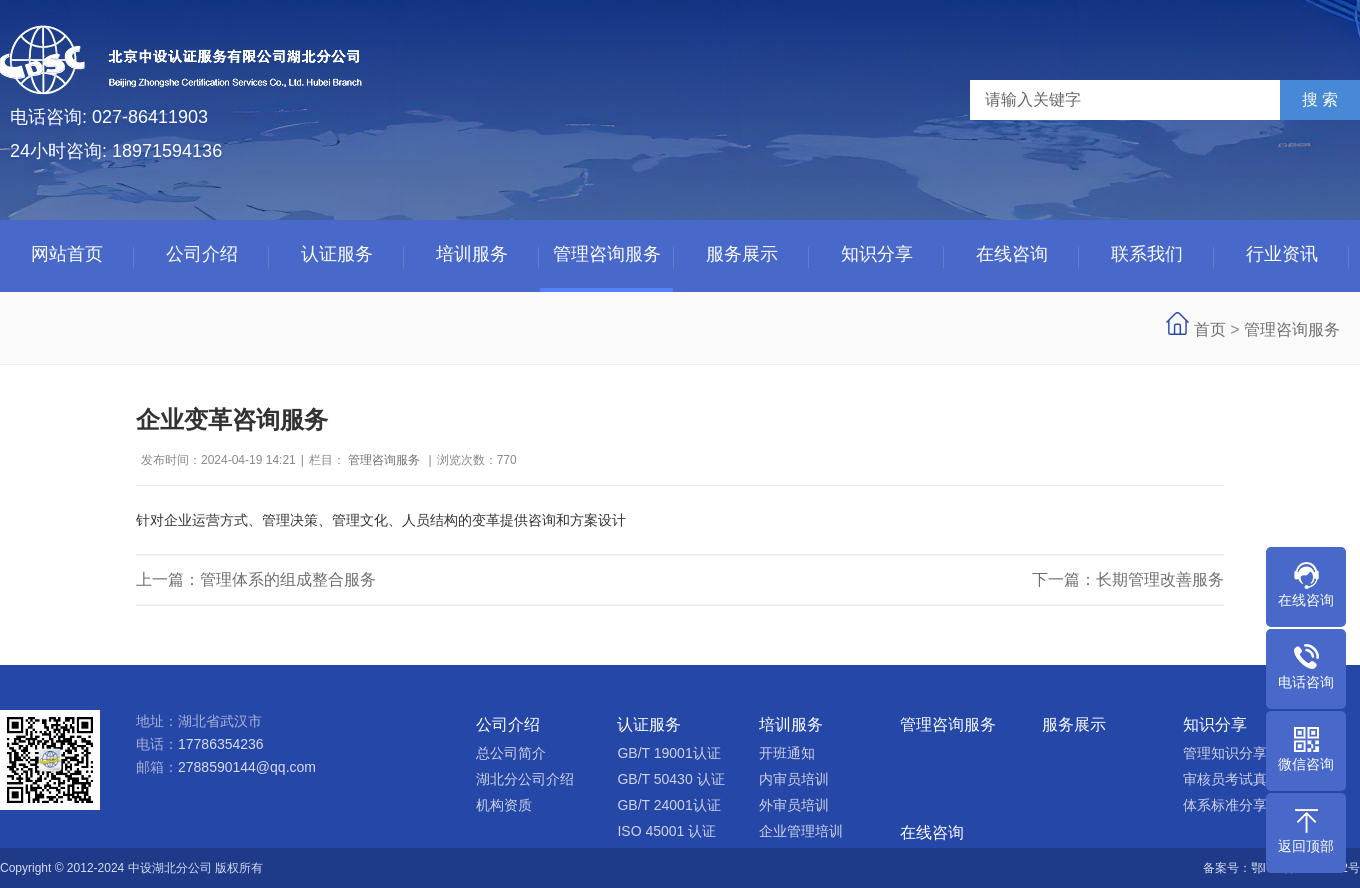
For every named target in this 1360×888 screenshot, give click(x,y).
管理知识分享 (1225, 753)
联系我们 (1147, 254)
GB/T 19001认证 (668, 753)
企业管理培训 (801, 831)
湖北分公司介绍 (525, 779)
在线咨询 (1012, 254)
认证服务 (337, 254)
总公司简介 (511, 753)
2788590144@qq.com (247, 767)
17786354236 (221, 744)
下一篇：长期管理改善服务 (1128, 579)
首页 (1210, 329)
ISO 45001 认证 (666, 831)
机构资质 (504, 805)
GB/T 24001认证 (668, 805)
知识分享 (877, 254)
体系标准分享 (1225, 805)
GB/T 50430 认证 (670, 779)
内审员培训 (794, 779)
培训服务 (472, 254)
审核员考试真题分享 (1246, 779)
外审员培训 (794, 805)
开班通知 (787, 753)
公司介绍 (202, 254)
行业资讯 (1282, 254)
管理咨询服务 (607, 254)
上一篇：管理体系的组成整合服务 (256, 579)
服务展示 (742, 254)
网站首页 (67, 254)
